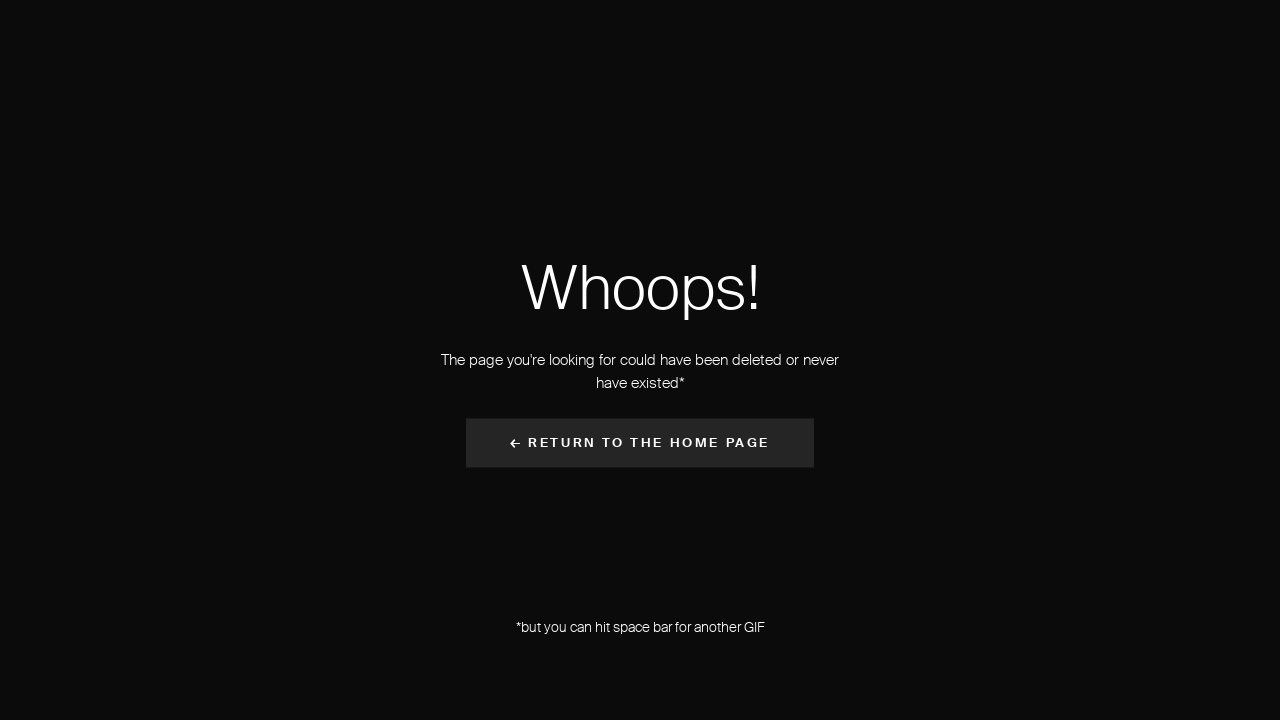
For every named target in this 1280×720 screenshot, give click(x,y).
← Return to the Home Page (640, 443)
